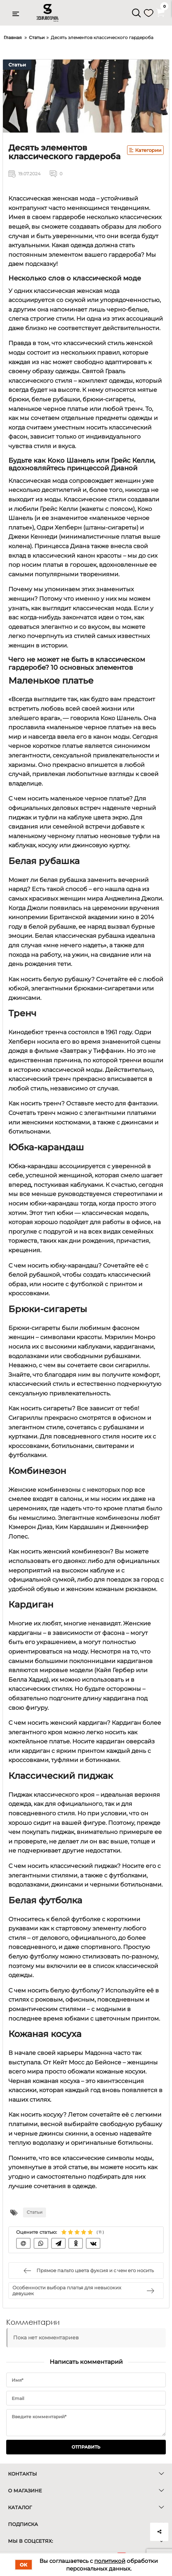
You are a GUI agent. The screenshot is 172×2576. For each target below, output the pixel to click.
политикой (109, 2560)
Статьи (17, 65)
